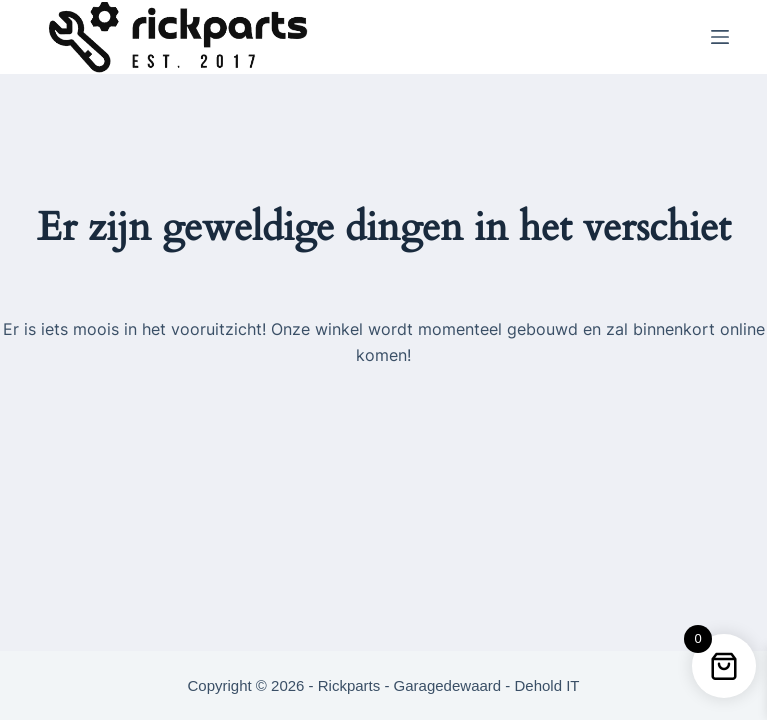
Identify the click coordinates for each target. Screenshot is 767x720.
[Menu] (720, 37)
